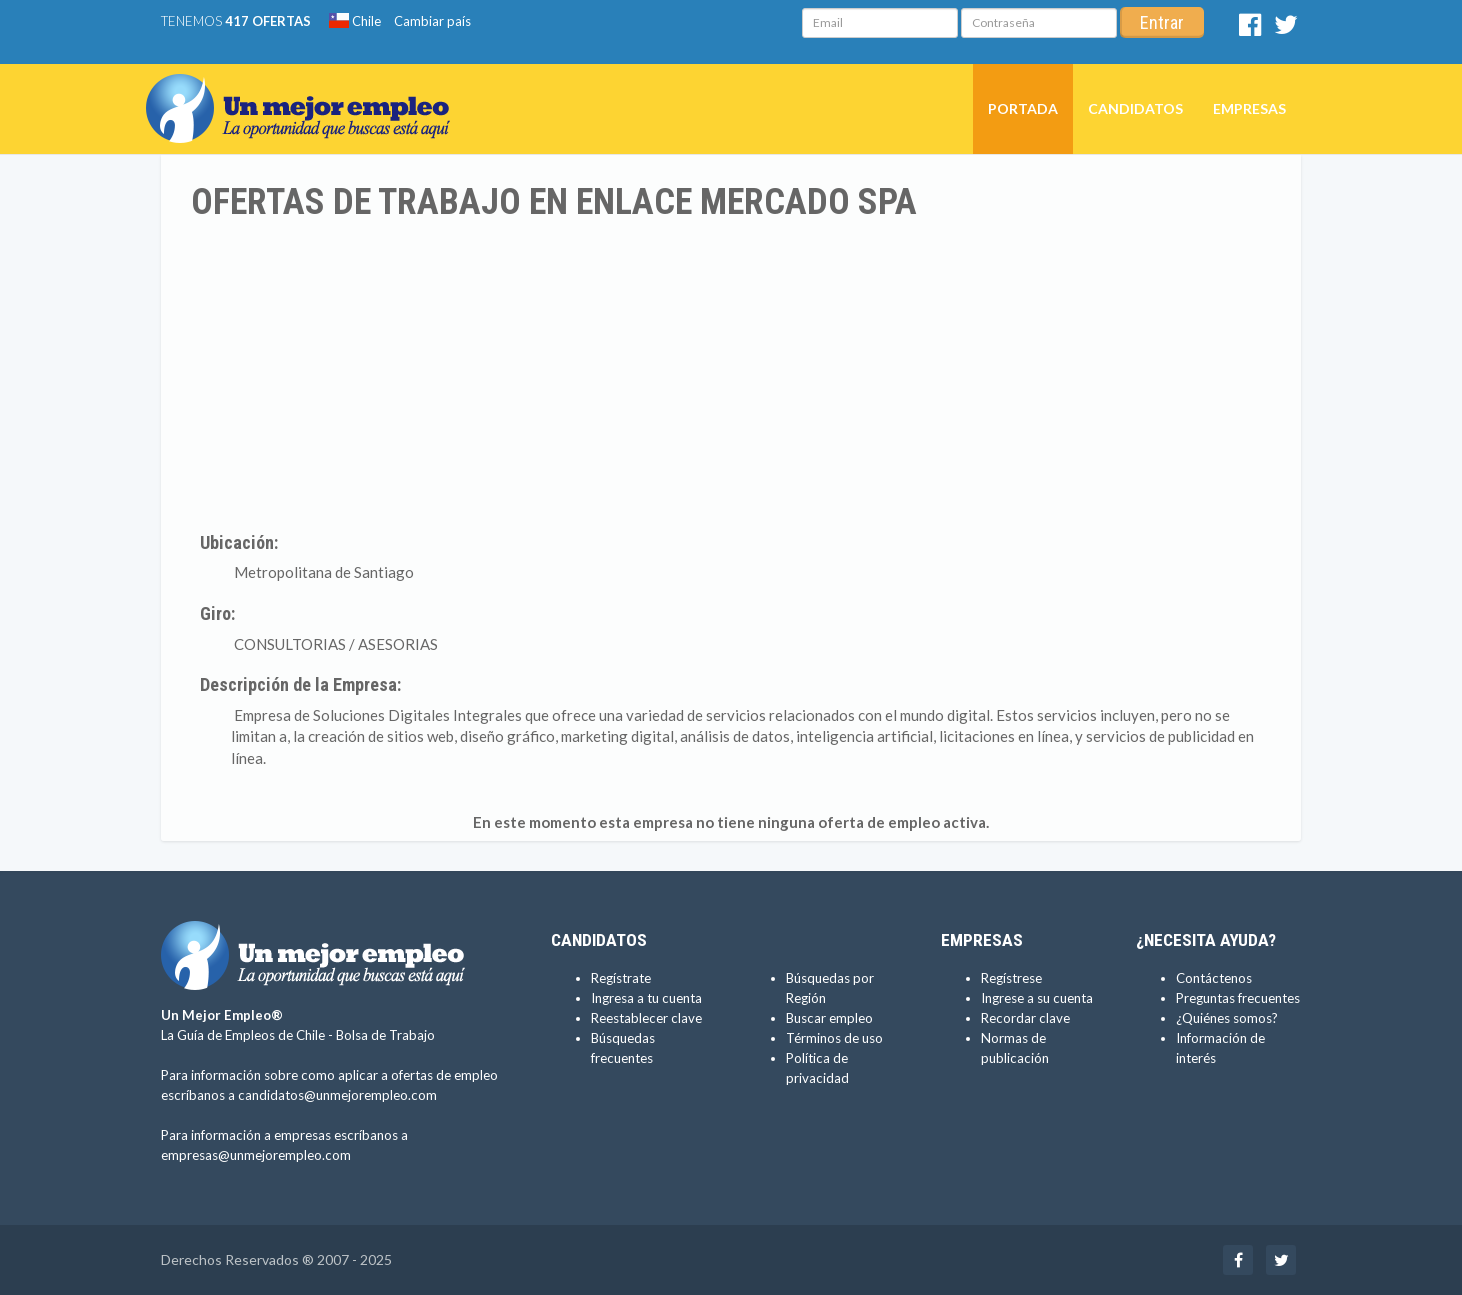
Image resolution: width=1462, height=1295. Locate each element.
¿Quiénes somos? (1227, 1018)
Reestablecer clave (646, 1018)
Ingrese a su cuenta (1037, 998)
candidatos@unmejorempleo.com (337, 1095)
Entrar (1162, 22)
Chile (355, 21)
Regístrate (621, 978)
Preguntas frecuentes (1238, 998)
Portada (1023, 108)
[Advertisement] (731, 373)
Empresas (1249, 108)
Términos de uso (834, 1038)
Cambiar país (432, 21)
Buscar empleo (829, 1018)
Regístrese (1011, 978)
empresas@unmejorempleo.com (256, 1155)
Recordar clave (1025, 1018)
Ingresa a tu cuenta (646, 998)
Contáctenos (1214, 978)
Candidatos (1135, 108)
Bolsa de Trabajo (385, 1035)
